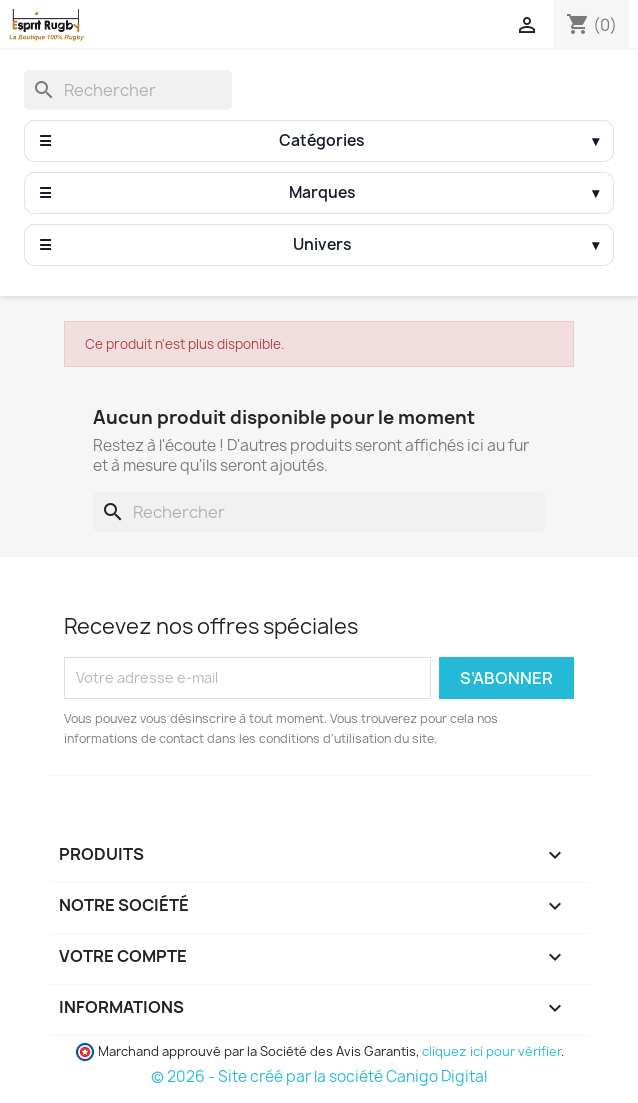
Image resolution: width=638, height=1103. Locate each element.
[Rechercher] (128, 90)
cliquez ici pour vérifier (491, 1051)
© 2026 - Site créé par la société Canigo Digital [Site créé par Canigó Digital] (319, 1076)
